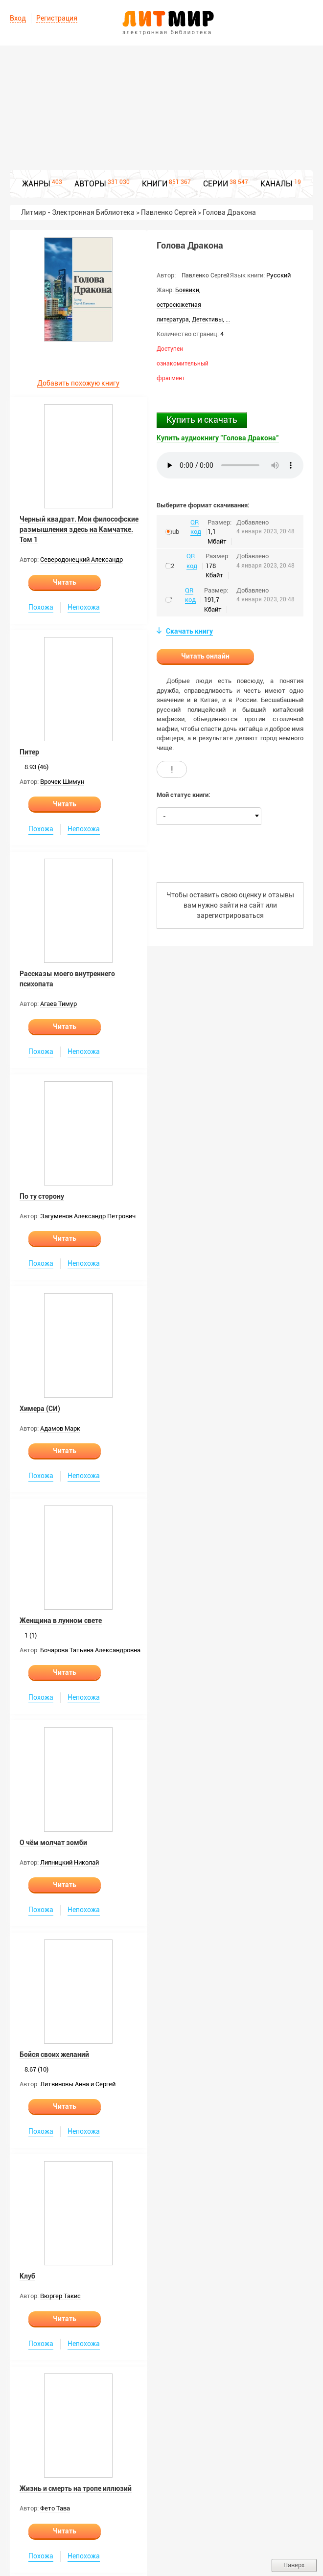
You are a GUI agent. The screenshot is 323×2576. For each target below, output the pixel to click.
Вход (18, 18)
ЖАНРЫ (36, 183)
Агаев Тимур (58, 1003)
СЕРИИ (215, 183)
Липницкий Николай (69, 1862)
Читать (64, 582)
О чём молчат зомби (53, 1843)
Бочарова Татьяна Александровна (90, 1650)
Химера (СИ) (40, 1409)
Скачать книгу (189, 631)
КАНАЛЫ (276, 183)
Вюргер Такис (60, 2296)
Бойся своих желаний (54, 2054)
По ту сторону (42, 1196)
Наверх (294, 2565)
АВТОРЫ (90, 183)
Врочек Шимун (62, 781)
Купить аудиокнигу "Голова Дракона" (218, 438)
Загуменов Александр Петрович (88, 1216)
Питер (29, 752)
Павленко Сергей (206, 275)
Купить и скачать (201, 419)
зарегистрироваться (230, 915)
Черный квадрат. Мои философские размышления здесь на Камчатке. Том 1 (79, 529)
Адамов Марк (60, 1428)
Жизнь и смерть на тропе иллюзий (76, 2488)
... (228, 319)
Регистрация (56, 18)
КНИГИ (154, 183)
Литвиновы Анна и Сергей (77, 2084)
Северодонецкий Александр (81, 559)
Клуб (27, 2276)
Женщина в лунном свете (61, 1620)
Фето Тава (55, 2508)
